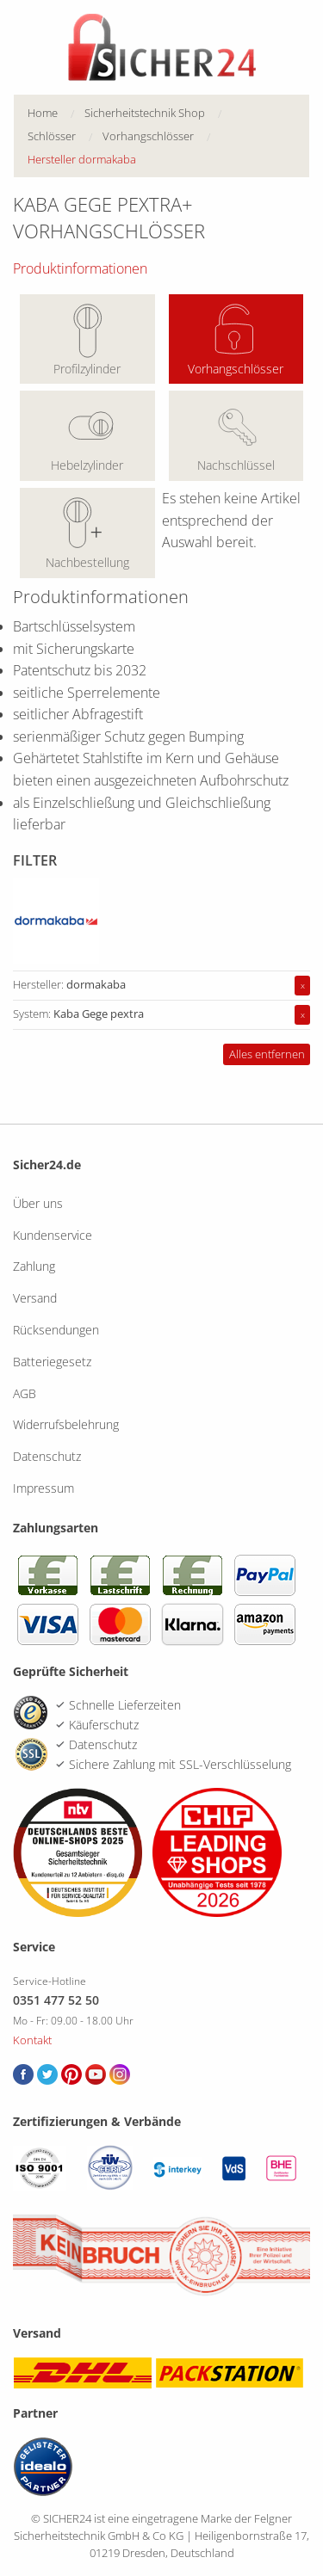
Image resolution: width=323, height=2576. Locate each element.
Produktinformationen (80, 268)
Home (43, 112)
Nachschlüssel (236, 465)
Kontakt (32, 2040)
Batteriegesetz (52, 1361)
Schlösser (52, 136)
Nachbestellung (87, 562)
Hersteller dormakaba (82, 159)
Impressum (43, 1488)
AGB (24, 1393)
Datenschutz (47, 1456)
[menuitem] (56, 113)
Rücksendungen (56, 1330)
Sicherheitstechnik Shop (144, 112)
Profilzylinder (87, 369)
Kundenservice (52, 1235)
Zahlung (34, 1266)
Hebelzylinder (87, 465)
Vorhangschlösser (235, 369)
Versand (35, 1298)
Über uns (38, 1203)
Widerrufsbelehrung (66, 1424)
